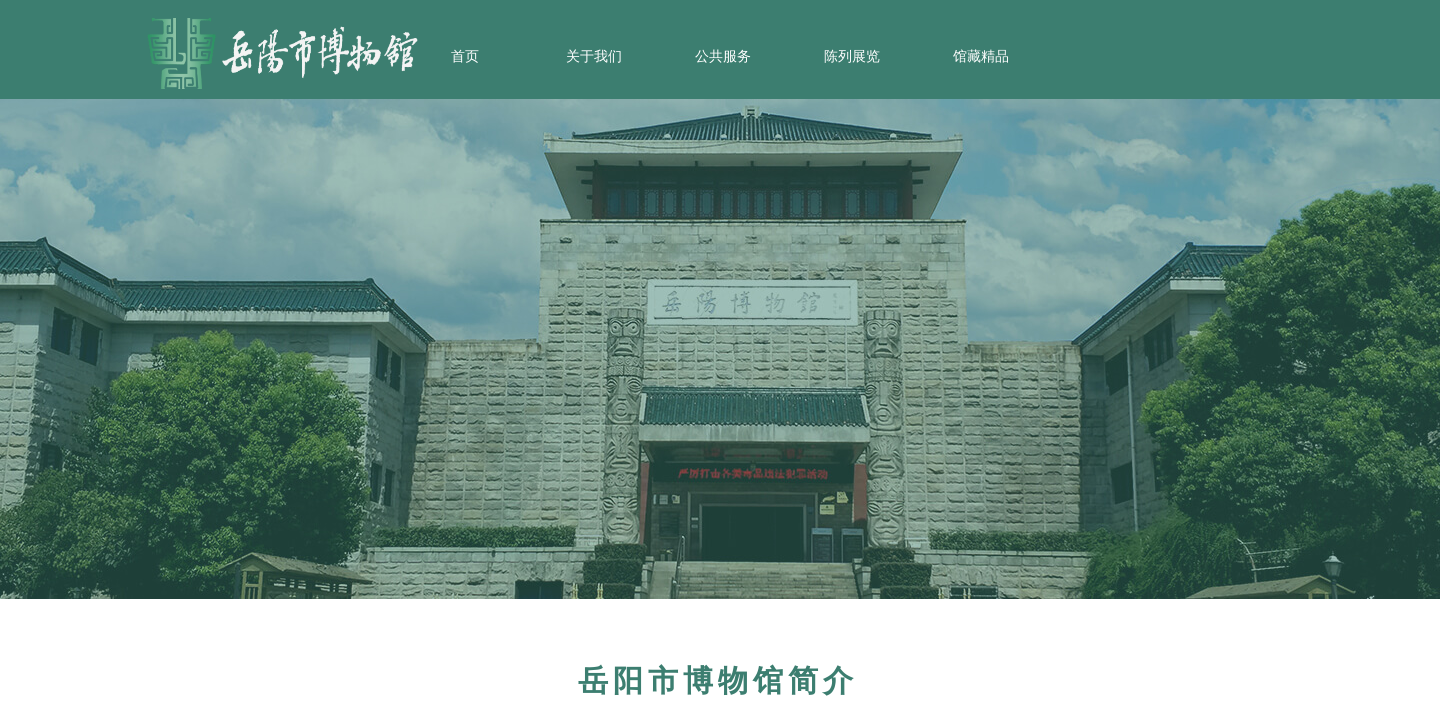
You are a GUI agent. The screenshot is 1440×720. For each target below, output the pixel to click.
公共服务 (723, 56)
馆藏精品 (981, 56)
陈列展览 (852, 56)
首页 (465, 56)
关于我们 (594, 56)
